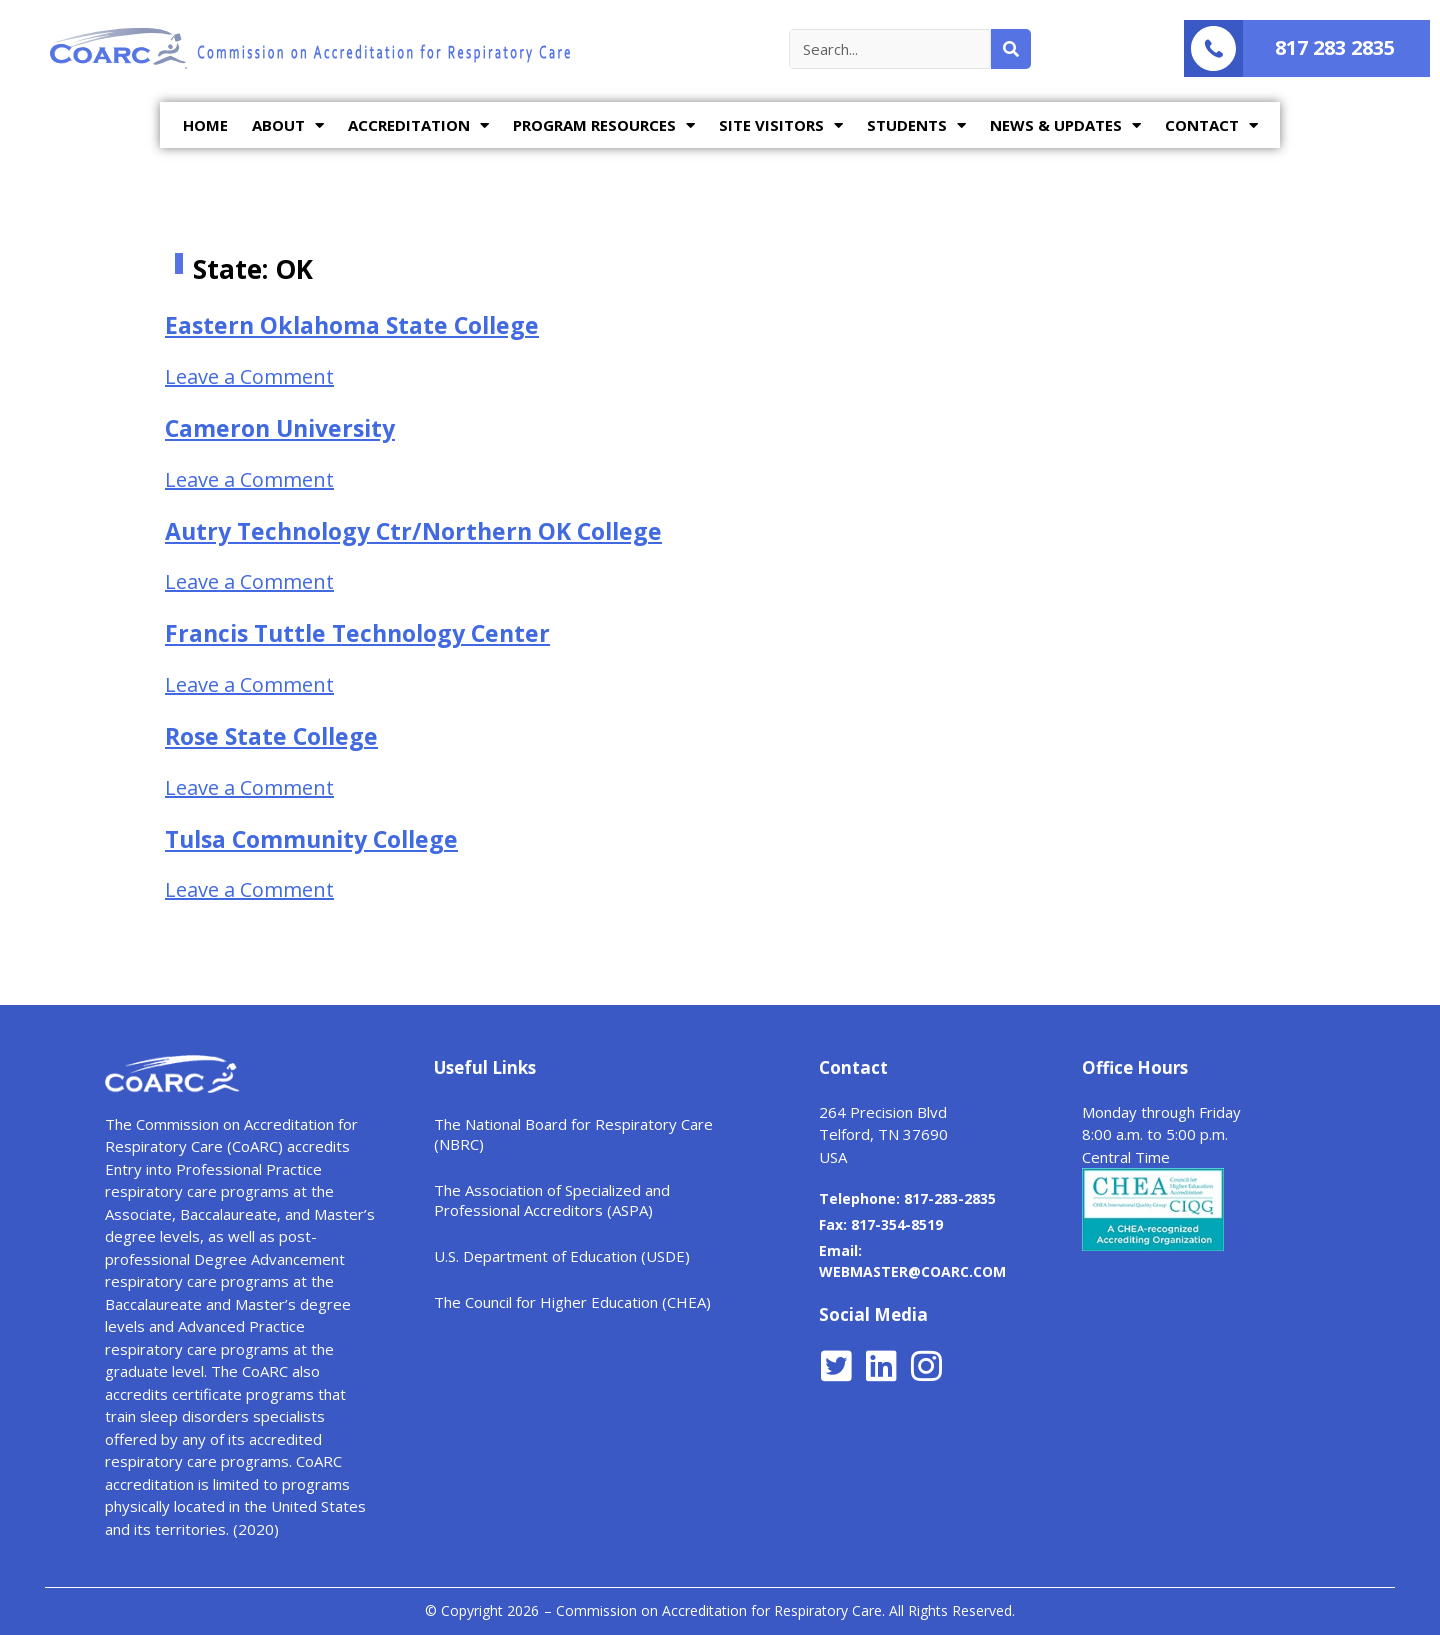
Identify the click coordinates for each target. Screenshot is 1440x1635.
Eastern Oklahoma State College (352, 325)
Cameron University (280, 428)
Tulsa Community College (311, 839)
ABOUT (288, 125)
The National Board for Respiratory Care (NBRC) (573, 1134)
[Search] (1011, 49)
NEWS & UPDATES (1065, 125)
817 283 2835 (1335, 47)
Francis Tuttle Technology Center (357, 633)
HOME (205, 125)
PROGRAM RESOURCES (604, 125)
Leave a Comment (249, 376)
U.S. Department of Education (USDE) (562, 1256)
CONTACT (1211, 125)
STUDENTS (916, 125)
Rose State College (271, 736)
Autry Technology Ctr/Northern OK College (413, 531)
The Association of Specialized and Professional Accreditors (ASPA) (552, 1200)
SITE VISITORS (781, 125)
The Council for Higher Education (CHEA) (572, 1302)
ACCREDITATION (418, 125)
